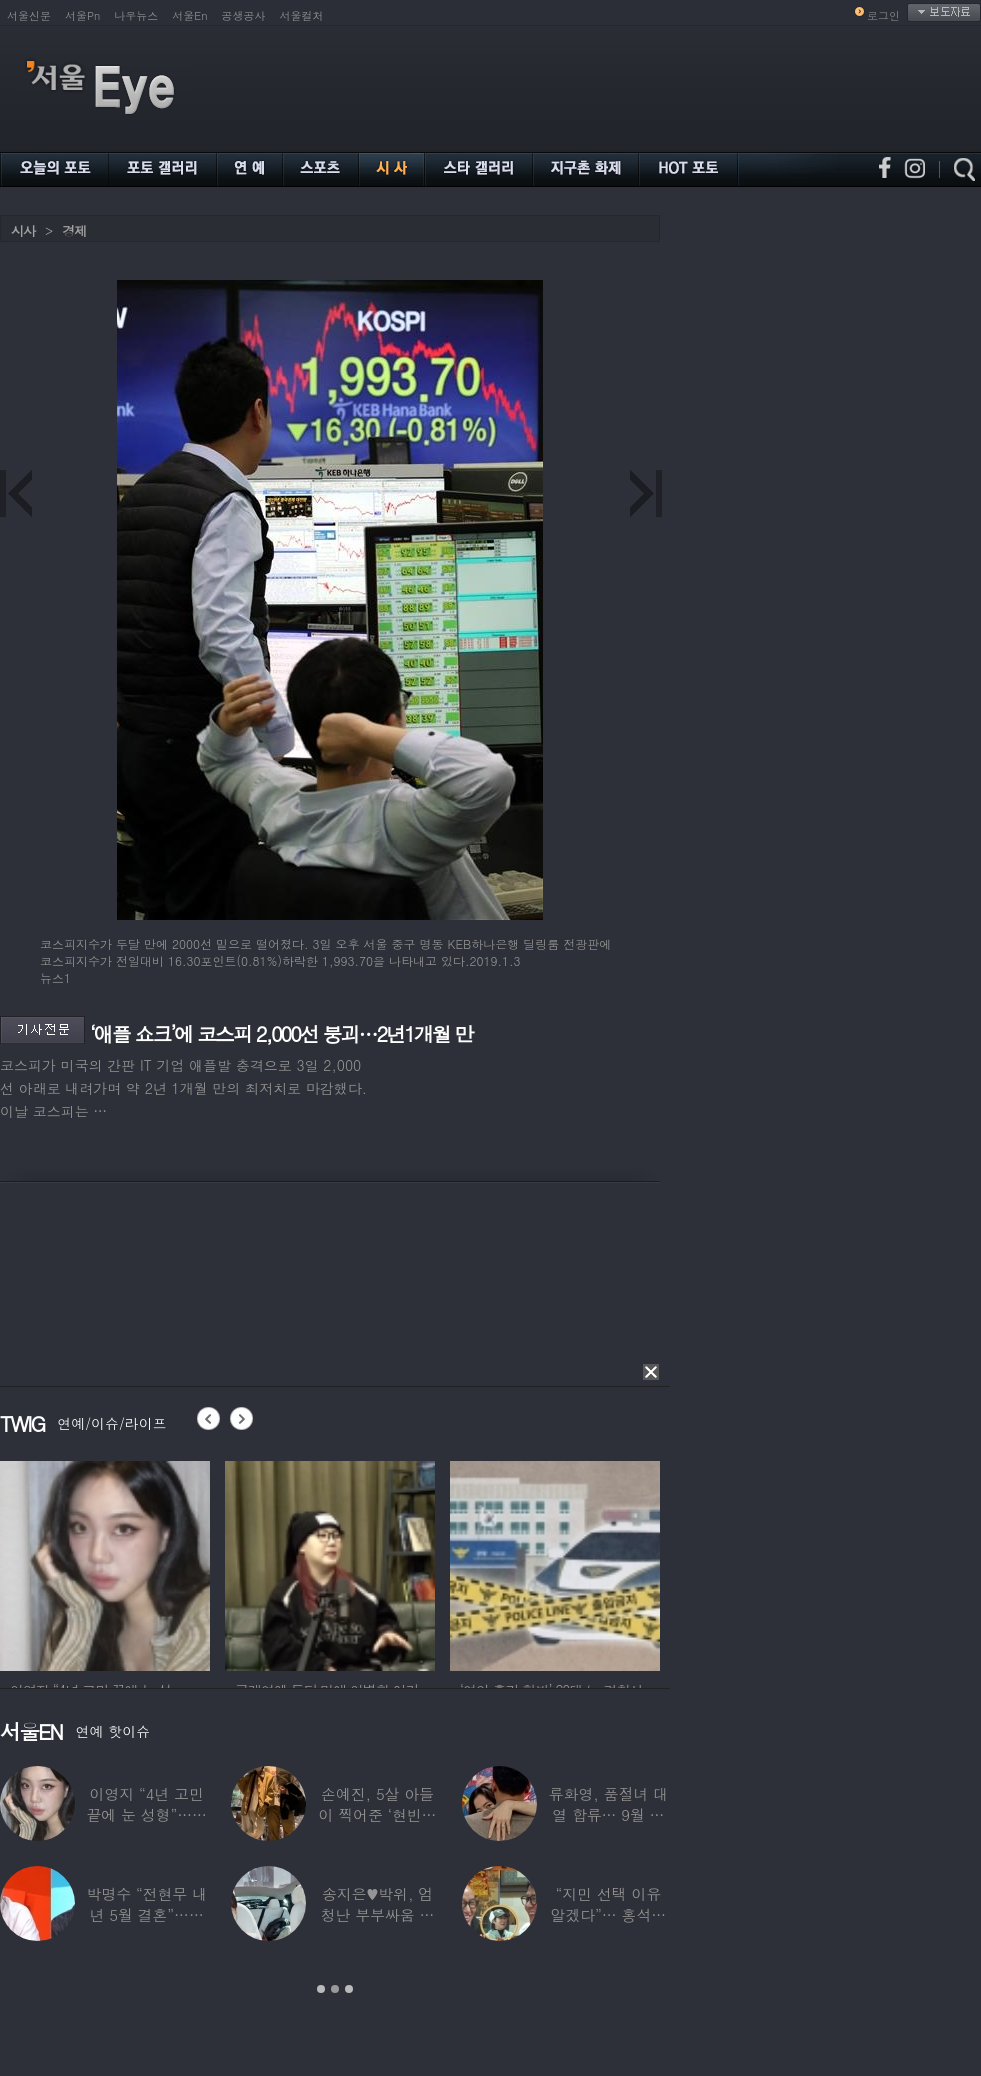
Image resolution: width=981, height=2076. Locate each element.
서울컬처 (302, 15)
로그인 (883, 15)
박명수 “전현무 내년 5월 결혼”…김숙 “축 (146, 1914)
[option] (105, 1563)
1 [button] (321, 1989)
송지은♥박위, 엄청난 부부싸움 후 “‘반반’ (378, 1914)
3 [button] (349, 1989)
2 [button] (335, 1989)
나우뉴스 (136, 15)
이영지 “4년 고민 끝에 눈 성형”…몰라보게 (146, 1814)
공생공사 (244, 15)
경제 (74, 230)
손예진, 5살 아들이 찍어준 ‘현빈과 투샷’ (378, 1814)
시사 (23, 230)
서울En (189, 15)
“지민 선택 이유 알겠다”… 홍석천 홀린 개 (609, 1914)
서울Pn (82, 15)
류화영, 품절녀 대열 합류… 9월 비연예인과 (608, 1814)
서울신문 (29, 15)
